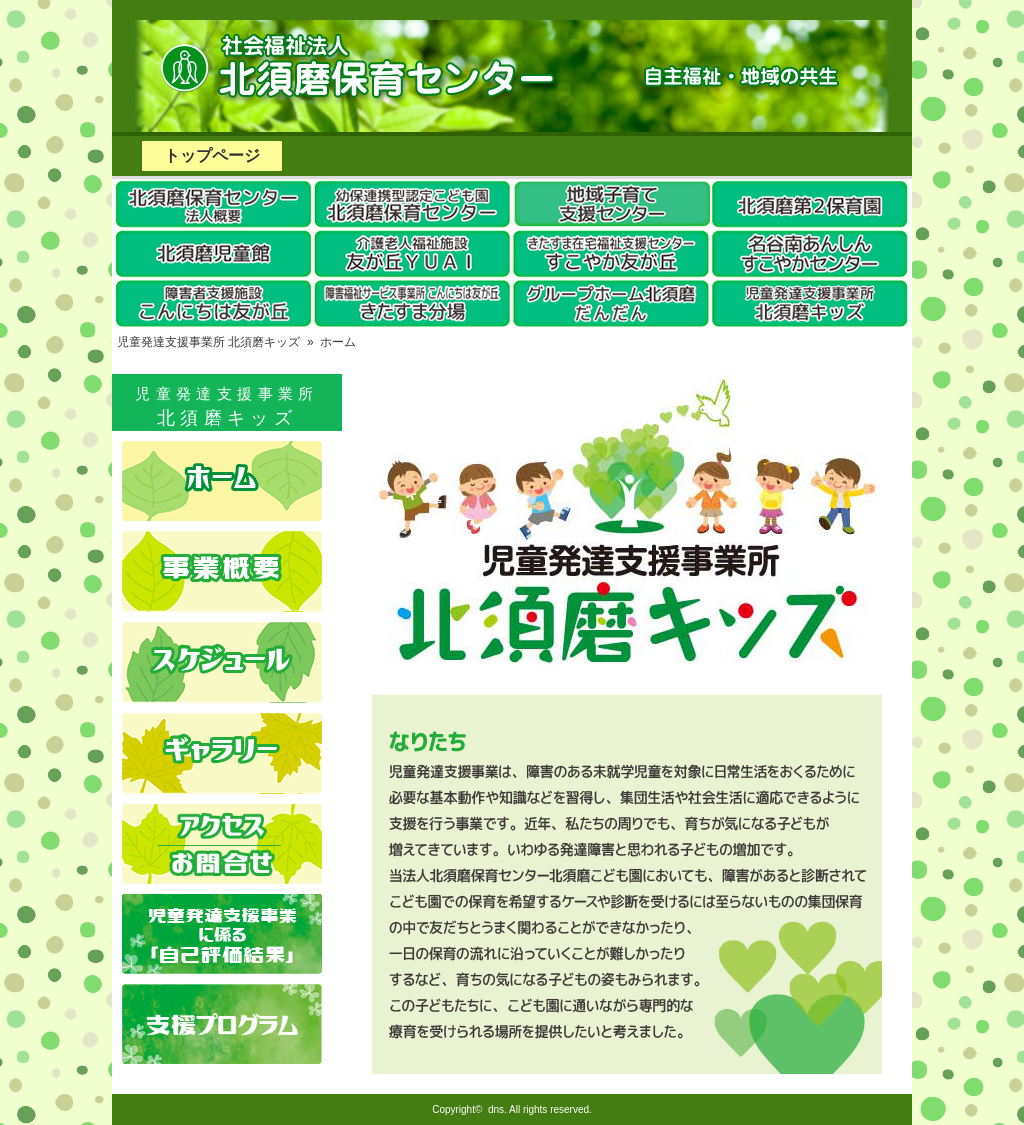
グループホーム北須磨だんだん (612, 304)
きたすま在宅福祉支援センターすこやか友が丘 (612, 254)
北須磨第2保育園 (812, 204)
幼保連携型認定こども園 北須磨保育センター (412, 204)
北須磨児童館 (212, 254)
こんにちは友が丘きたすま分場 (412, 304)
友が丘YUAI (412, 254)
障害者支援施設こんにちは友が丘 (212, 304)
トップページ (212, 155)
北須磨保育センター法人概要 (212, 204)
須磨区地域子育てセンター (612, 204)
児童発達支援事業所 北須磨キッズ (812, 304)
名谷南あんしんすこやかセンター (812, 254)
